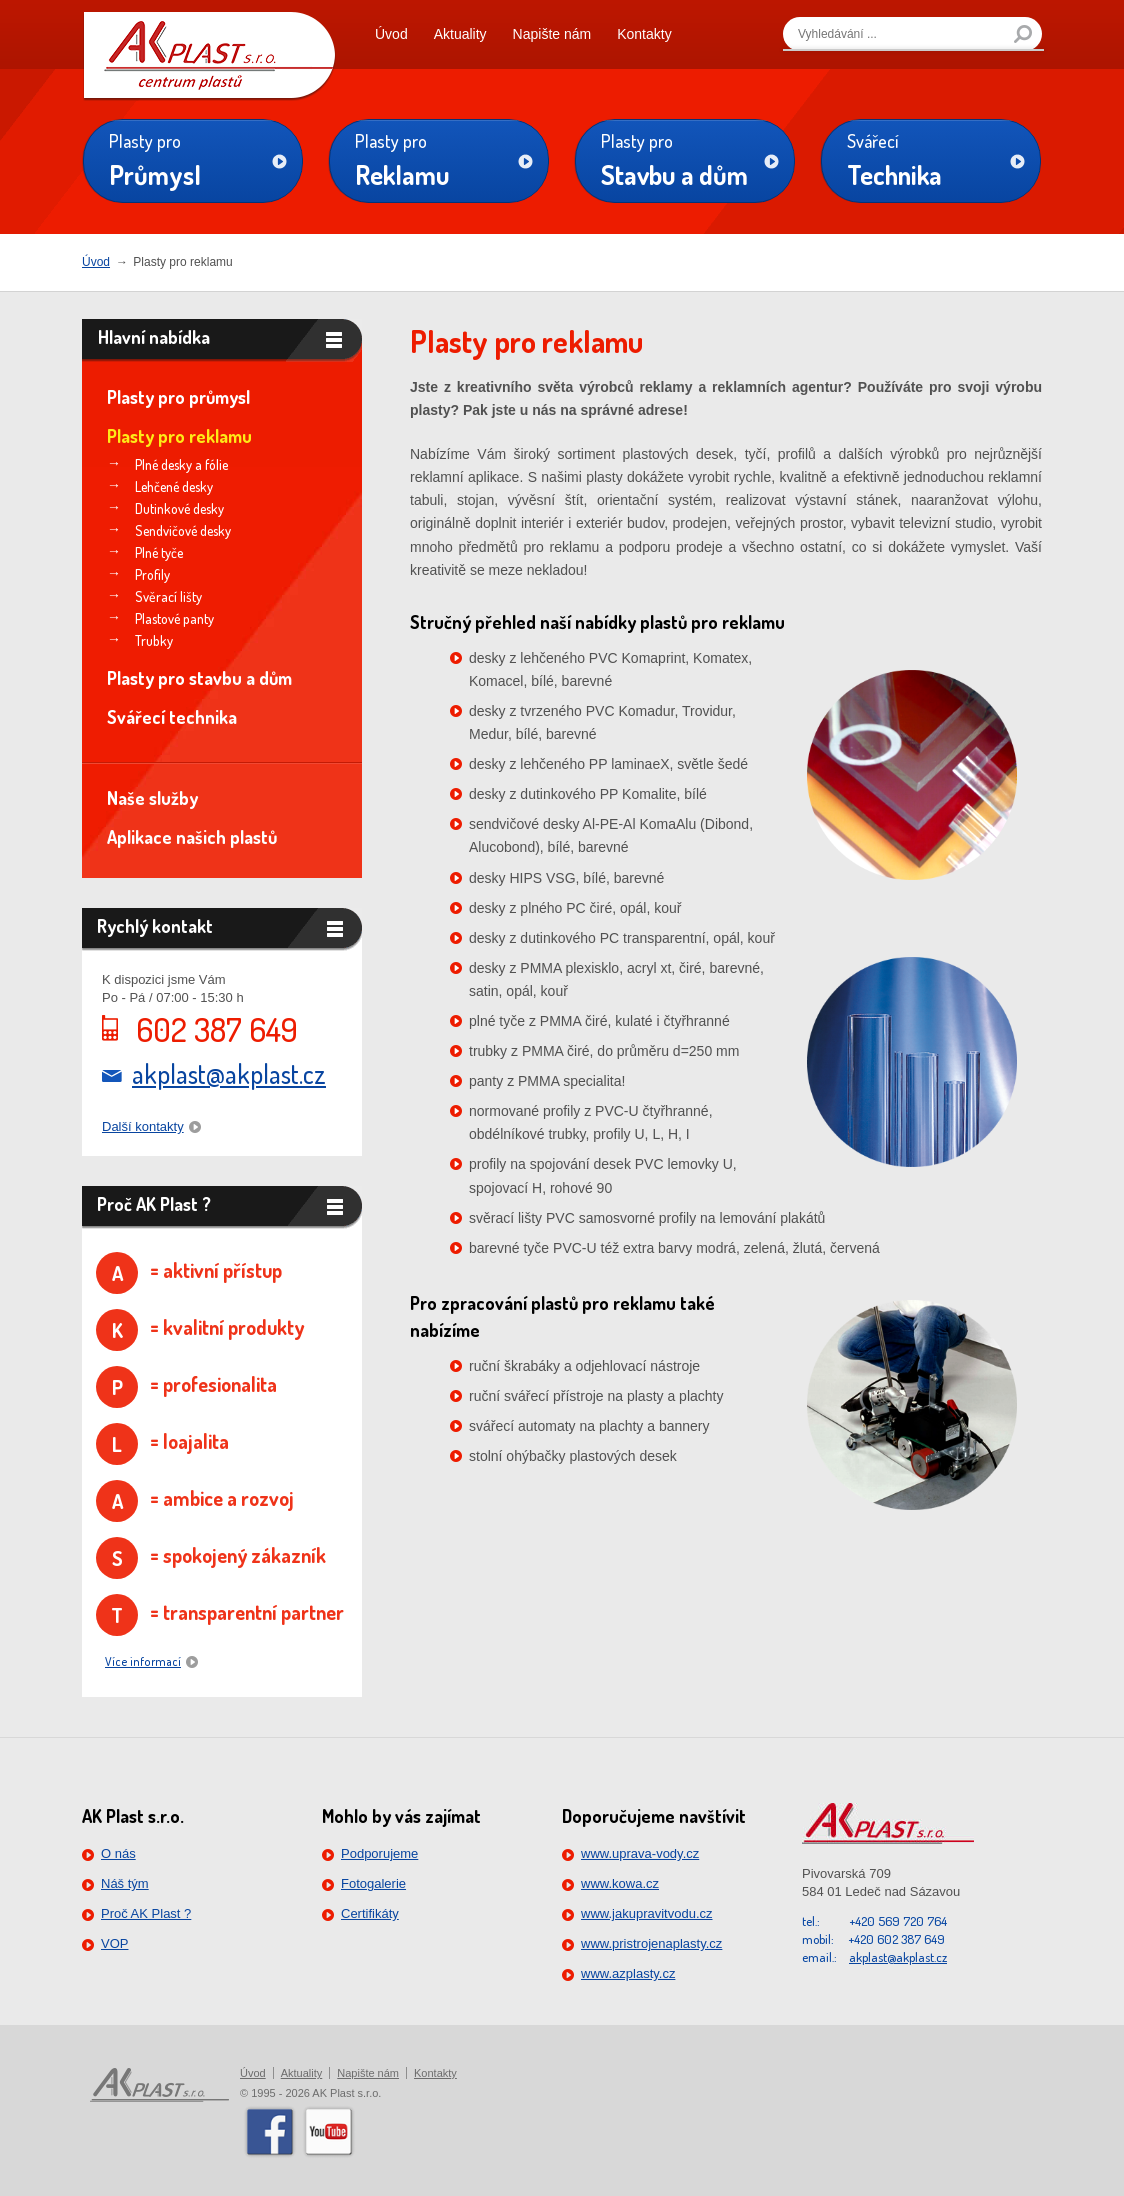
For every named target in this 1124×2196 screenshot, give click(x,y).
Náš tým (125, 1883)
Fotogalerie (373, 1883)
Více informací (143, 1661)
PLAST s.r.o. (209, 50)
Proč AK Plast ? (146, 1913)
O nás (118, 1853)
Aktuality (460, 34)
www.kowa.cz (620, 1883)
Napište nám (552, 34)
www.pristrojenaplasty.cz (651, 1943)
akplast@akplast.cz (229, 1074)
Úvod (391, 34)
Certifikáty (370, 1913)
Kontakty (644, 34)
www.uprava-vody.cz (640, 1853)
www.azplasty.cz (628, 1973)
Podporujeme (379, 1853)
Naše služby (152, 798)
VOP (114, 1943)
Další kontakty (143, 1126)
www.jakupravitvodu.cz (647, 1913)
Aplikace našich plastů (192, 837)
